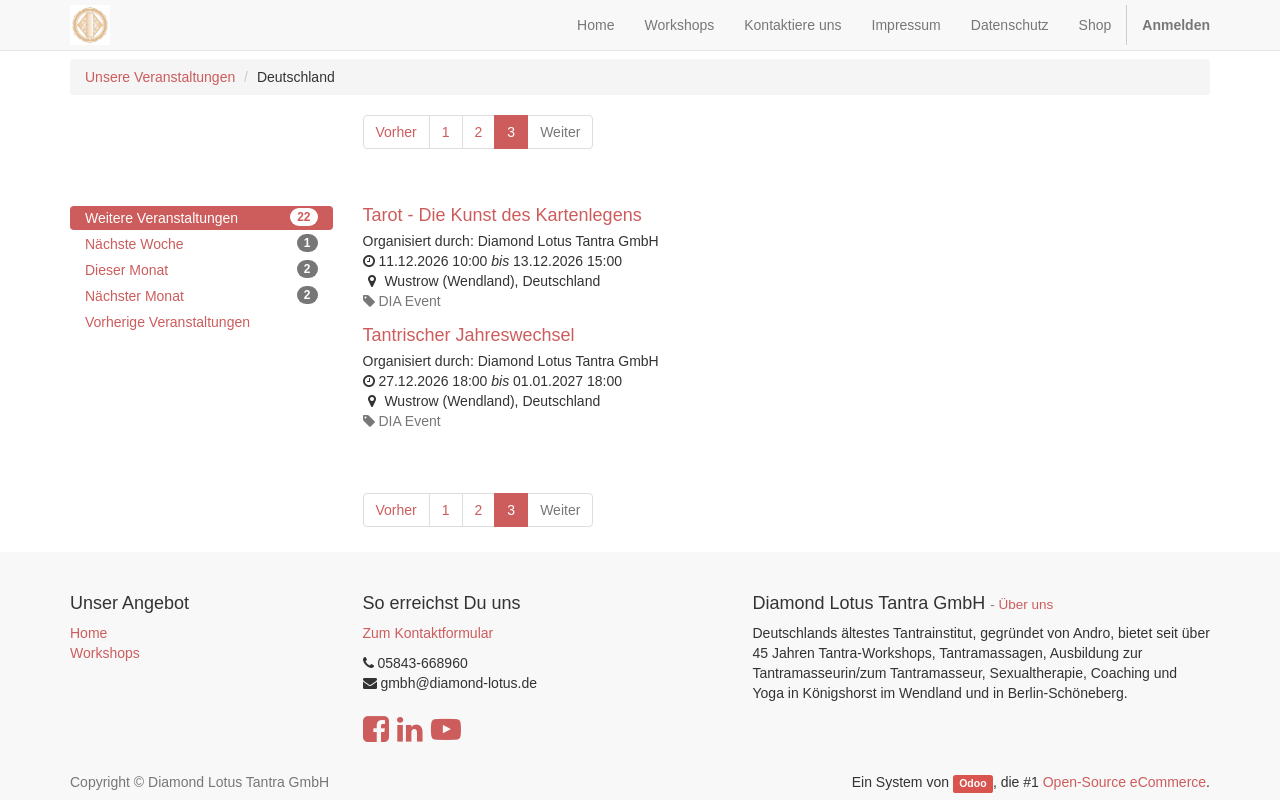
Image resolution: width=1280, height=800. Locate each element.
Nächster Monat (201, 295)
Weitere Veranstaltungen (201, 217)
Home (88, 633)
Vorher (396, 132)
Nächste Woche (201, 243)
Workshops (105, 653)
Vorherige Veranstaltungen (167, 322)
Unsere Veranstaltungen (160, 77)
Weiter (560, 132)
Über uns (1026, 604)
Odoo (972, 783)
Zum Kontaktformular (428, 633)
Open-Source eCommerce (1124, 782)
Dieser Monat (201, 269)
